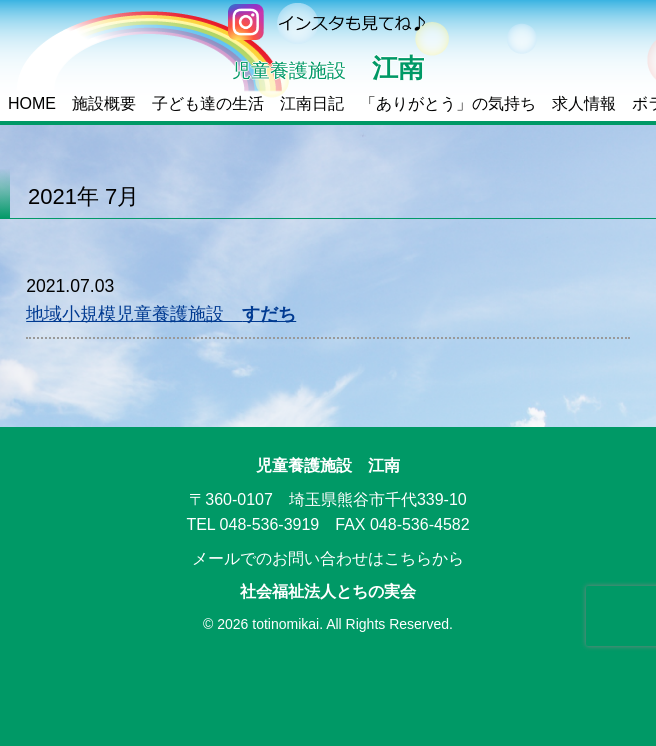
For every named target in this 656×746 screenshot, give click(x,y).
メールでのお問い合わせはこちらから (328, 558)
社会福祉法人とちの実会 (328, 591)
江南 (328, 68)
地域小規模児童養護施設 (161, 314)
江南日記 (312, 103)
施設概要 (104, 103)
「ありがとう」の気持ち (448, 103)
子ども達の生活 (208, 103)
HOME (32, 103)
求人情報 (584, 103)
